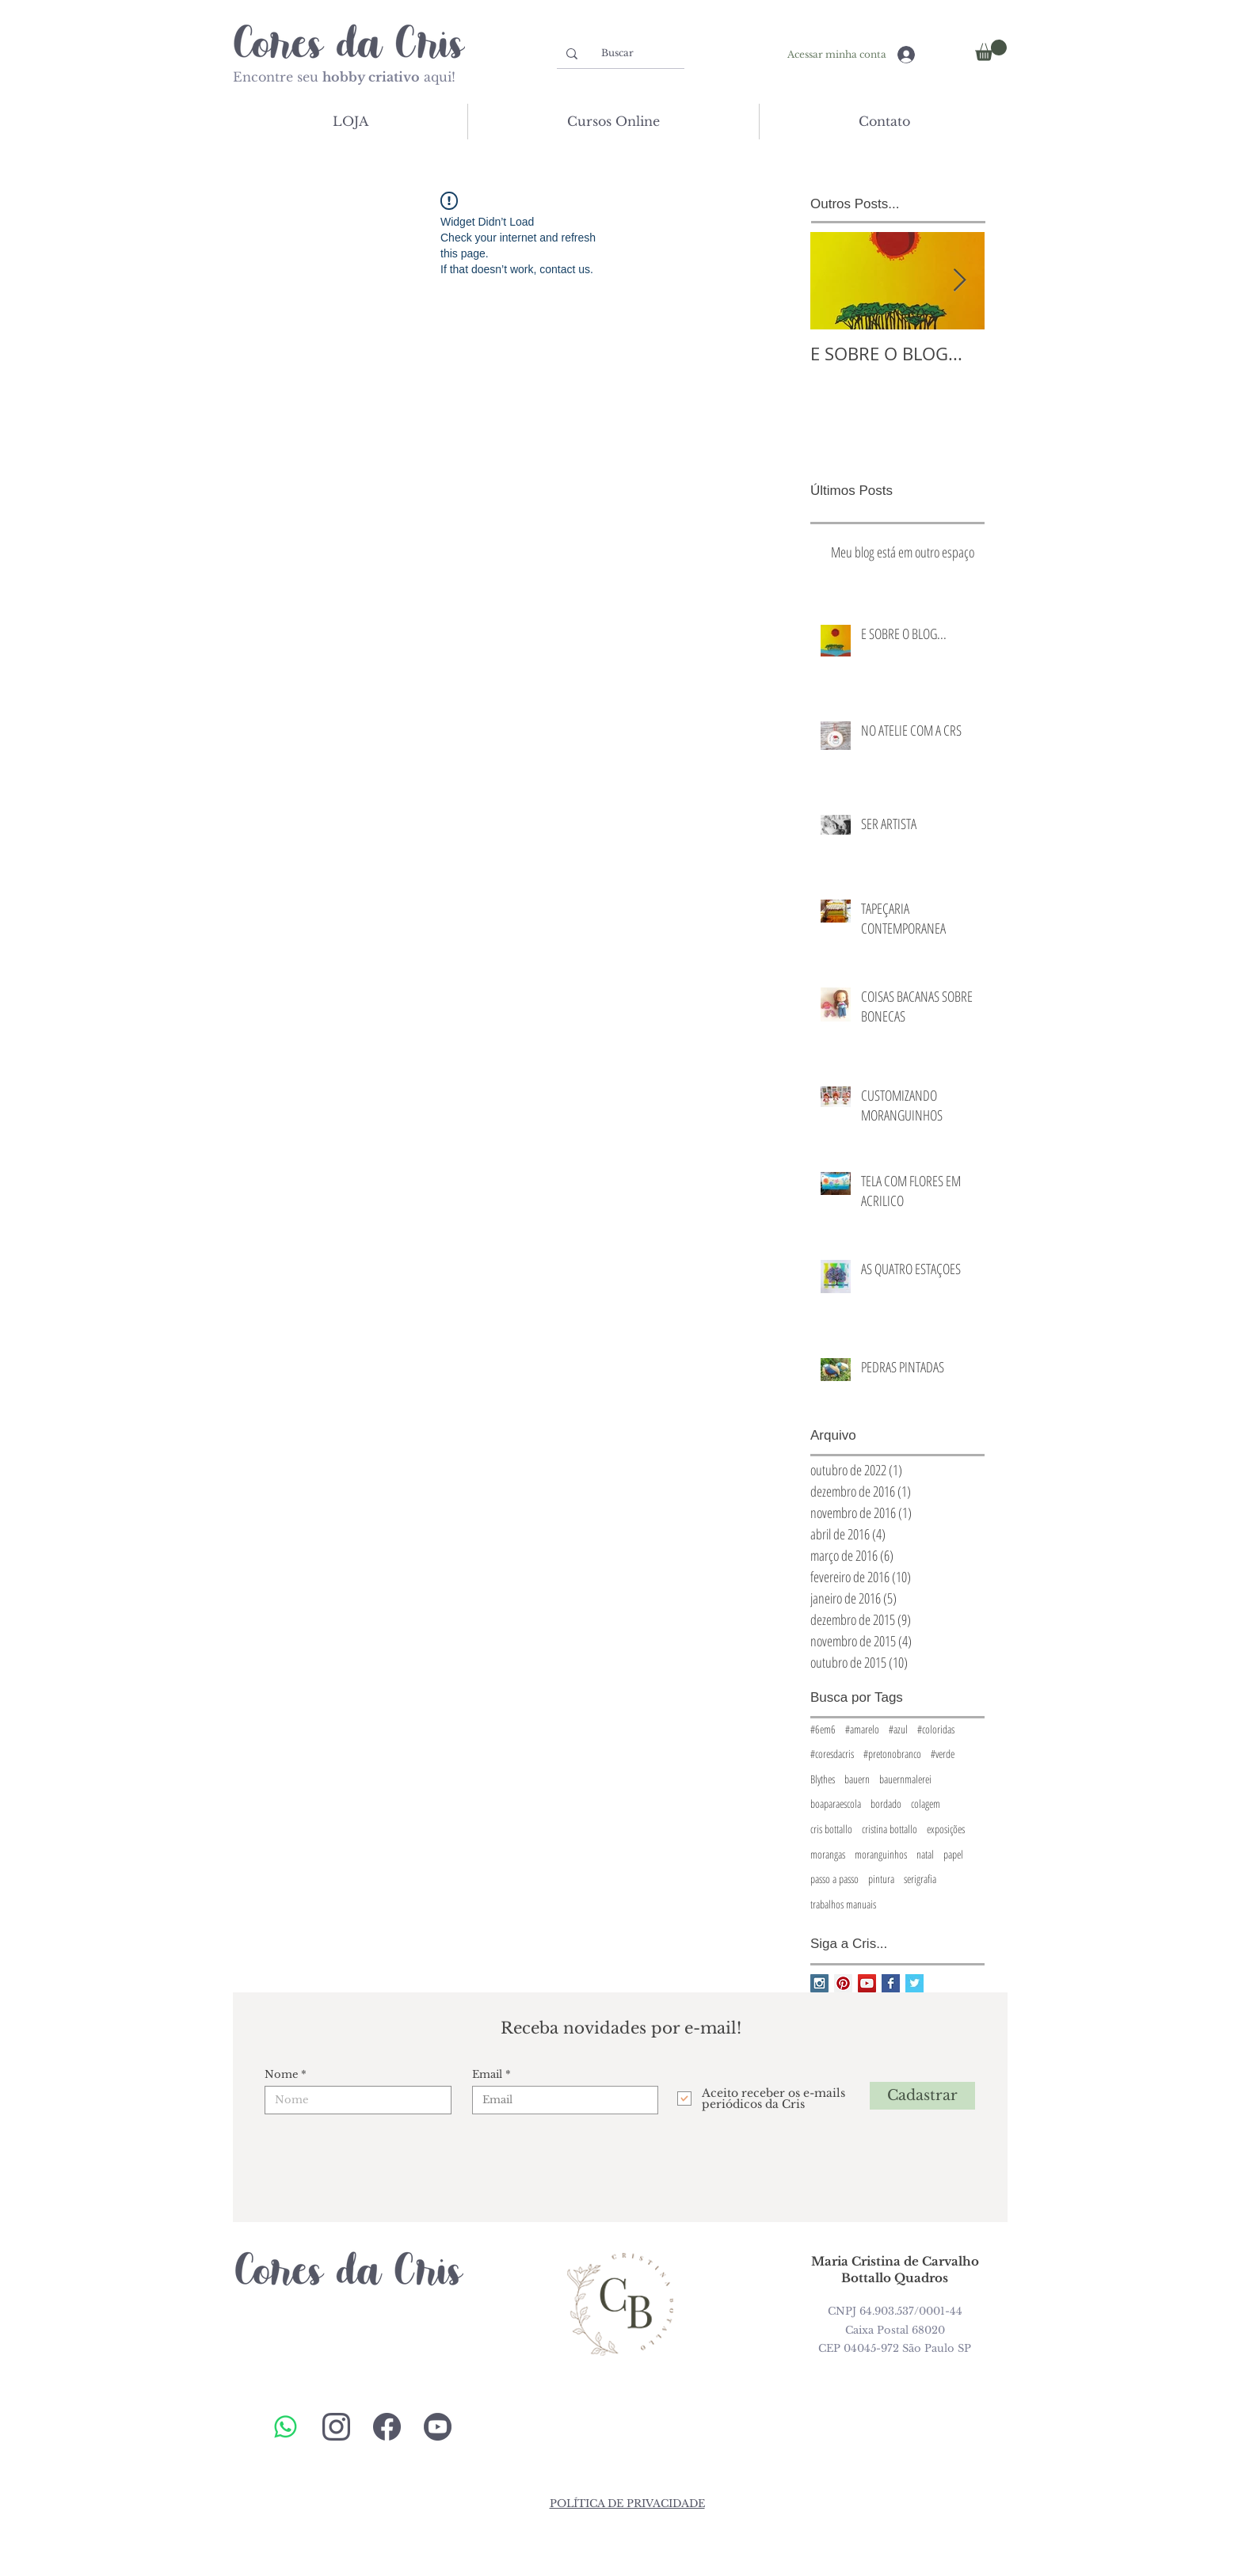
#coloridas (935, 1729)
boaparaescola (835, 1803)
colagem (925, 1803)
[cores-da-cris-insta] (336, 2427)
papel (953, 1854)
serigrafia (920, 1878)
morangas (827, 1854)
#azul (898, 1729)
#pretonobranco (892, 1753)
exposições (946, 1828)
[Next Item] (959, 280)
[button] (991, 50)
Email (487, 2074)
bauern (857, 1778)
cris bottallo (831, 1828)
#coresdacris (832, 1753)
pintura (881, 1878)
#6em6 (823, 1729)
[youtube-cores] (437, 2427)
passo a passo (834, 1878)
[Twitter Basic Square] (914, 1983)
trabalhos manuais (843, 1904)
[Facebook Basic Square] (891, 1983)
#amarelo (862, 1729)
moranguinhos (881, 1854)
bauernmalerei (905, 1778)
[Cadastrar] (922, 2096)
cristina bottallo (889, 1828)
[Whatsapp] (285, 2427)
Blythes (822, 1778)
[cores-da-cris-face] (387, 2427)
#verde (942, 1753)
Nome (281, 2074)
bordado (886, 1803)
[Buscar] (617, 53)
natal (925, 1854)
